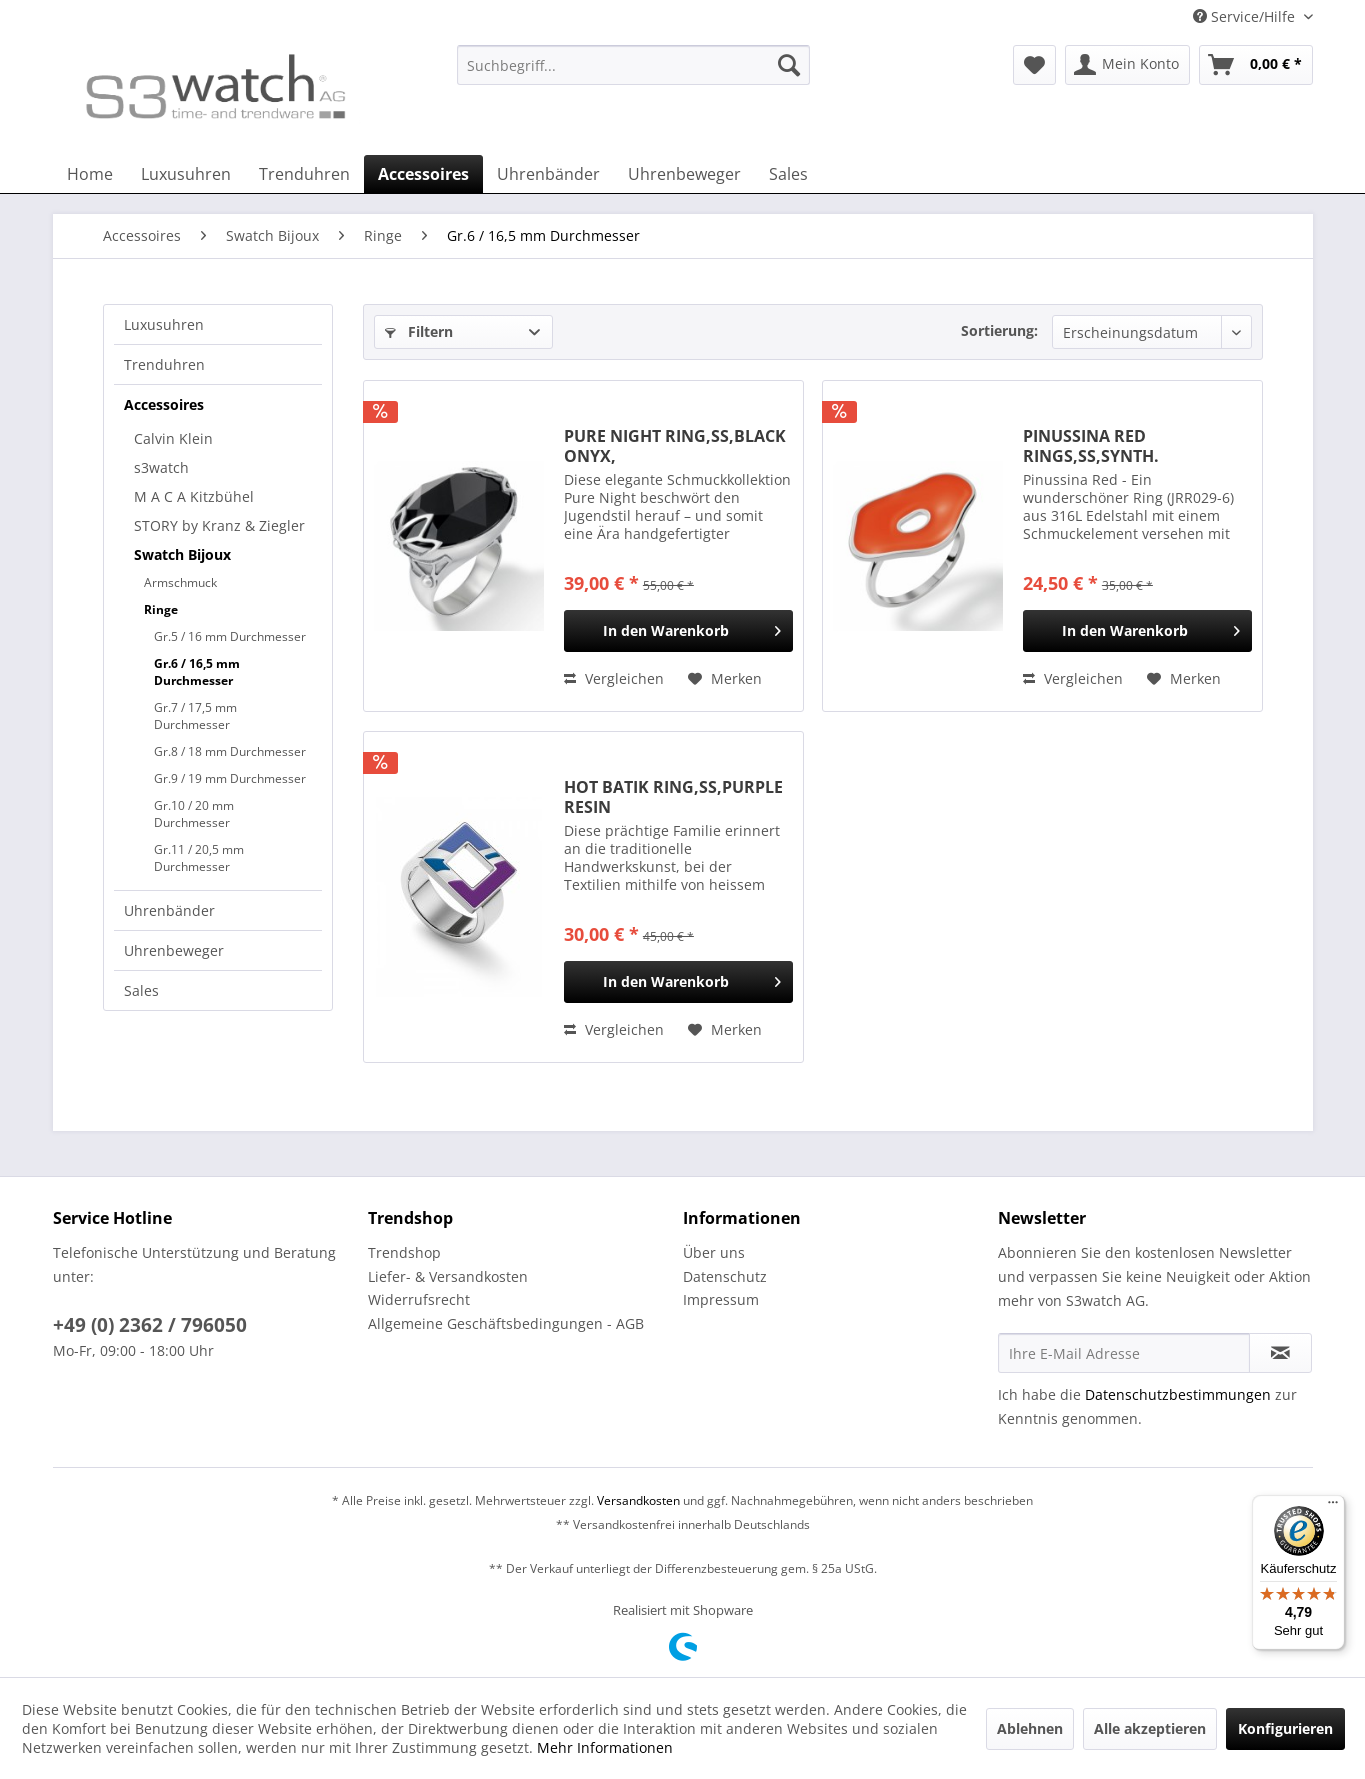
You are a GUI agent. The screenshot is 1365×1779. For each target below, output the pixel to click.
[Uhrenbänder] (548, 174)
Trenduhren (164, 364)
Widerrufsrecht (419, 1299)
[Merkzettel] (1034, 65)
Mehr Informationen (605, 1747)
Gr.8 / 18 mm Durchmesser (230, 751)
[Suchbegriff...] (633, 65)
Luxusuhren (164, 324)
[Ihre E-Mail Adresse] (1124, 1353)
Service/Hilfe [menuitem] (1246, 16)
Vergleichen (614, 678)
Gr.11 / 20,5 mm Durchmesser (199, 858)
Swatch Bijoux (182, 554)
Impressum (721, 1299)
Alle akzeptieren (1150, 1728)
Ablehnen (1030, 1728)
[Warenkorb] (1256, 65)
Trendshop (404, 1252)
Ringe (161, 609)
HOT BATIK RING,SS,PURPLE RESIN (673, 797)
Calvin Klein (173, 438)
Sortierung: (999, 330)
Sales (141, 990)
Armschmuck (180, 582)
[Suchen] (789, 65)
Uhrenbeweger (174, 950)
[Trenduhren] (304, 174)
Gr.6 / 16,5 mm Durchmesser (197, 672)
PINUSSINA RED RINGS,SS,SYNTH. (1091, 446)
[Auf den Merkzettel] (725, 679)
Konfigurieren (1285, 1728)
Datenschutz (725, 1276)
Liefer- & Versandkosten (448, 1276)
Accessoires (164, 404)
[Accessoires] (423, 174)
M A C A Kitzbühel (194, 496)
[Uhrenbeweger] (684, 174)
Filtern (419, 331)
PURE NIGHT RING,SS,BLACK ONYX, (675, 446)
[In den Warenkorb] (678, 631)
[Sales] (788, 174)
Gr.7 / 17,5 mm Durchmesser (195, 716)
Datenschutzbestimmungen (1178, 1394)
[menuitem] (633, 74)
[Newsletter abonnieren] (1280, 1353)
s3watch (161, 467)
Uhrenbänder (169, 910)
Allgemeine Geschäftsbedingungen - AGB (506, 1323)
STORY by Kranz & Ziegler (219, 525)
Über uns (714, 1252)
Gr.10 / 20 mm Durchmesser (194, 814)
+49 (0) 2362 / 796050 (150, 1325)
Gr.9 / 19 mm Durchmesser (230, 778)
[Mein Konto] (1127, 65)
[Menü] (1333, 1507)
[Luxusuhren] (186, 174)
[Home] (90, 174)
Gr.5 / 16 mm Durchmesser (230, 636)
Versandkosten (638, 1500)
